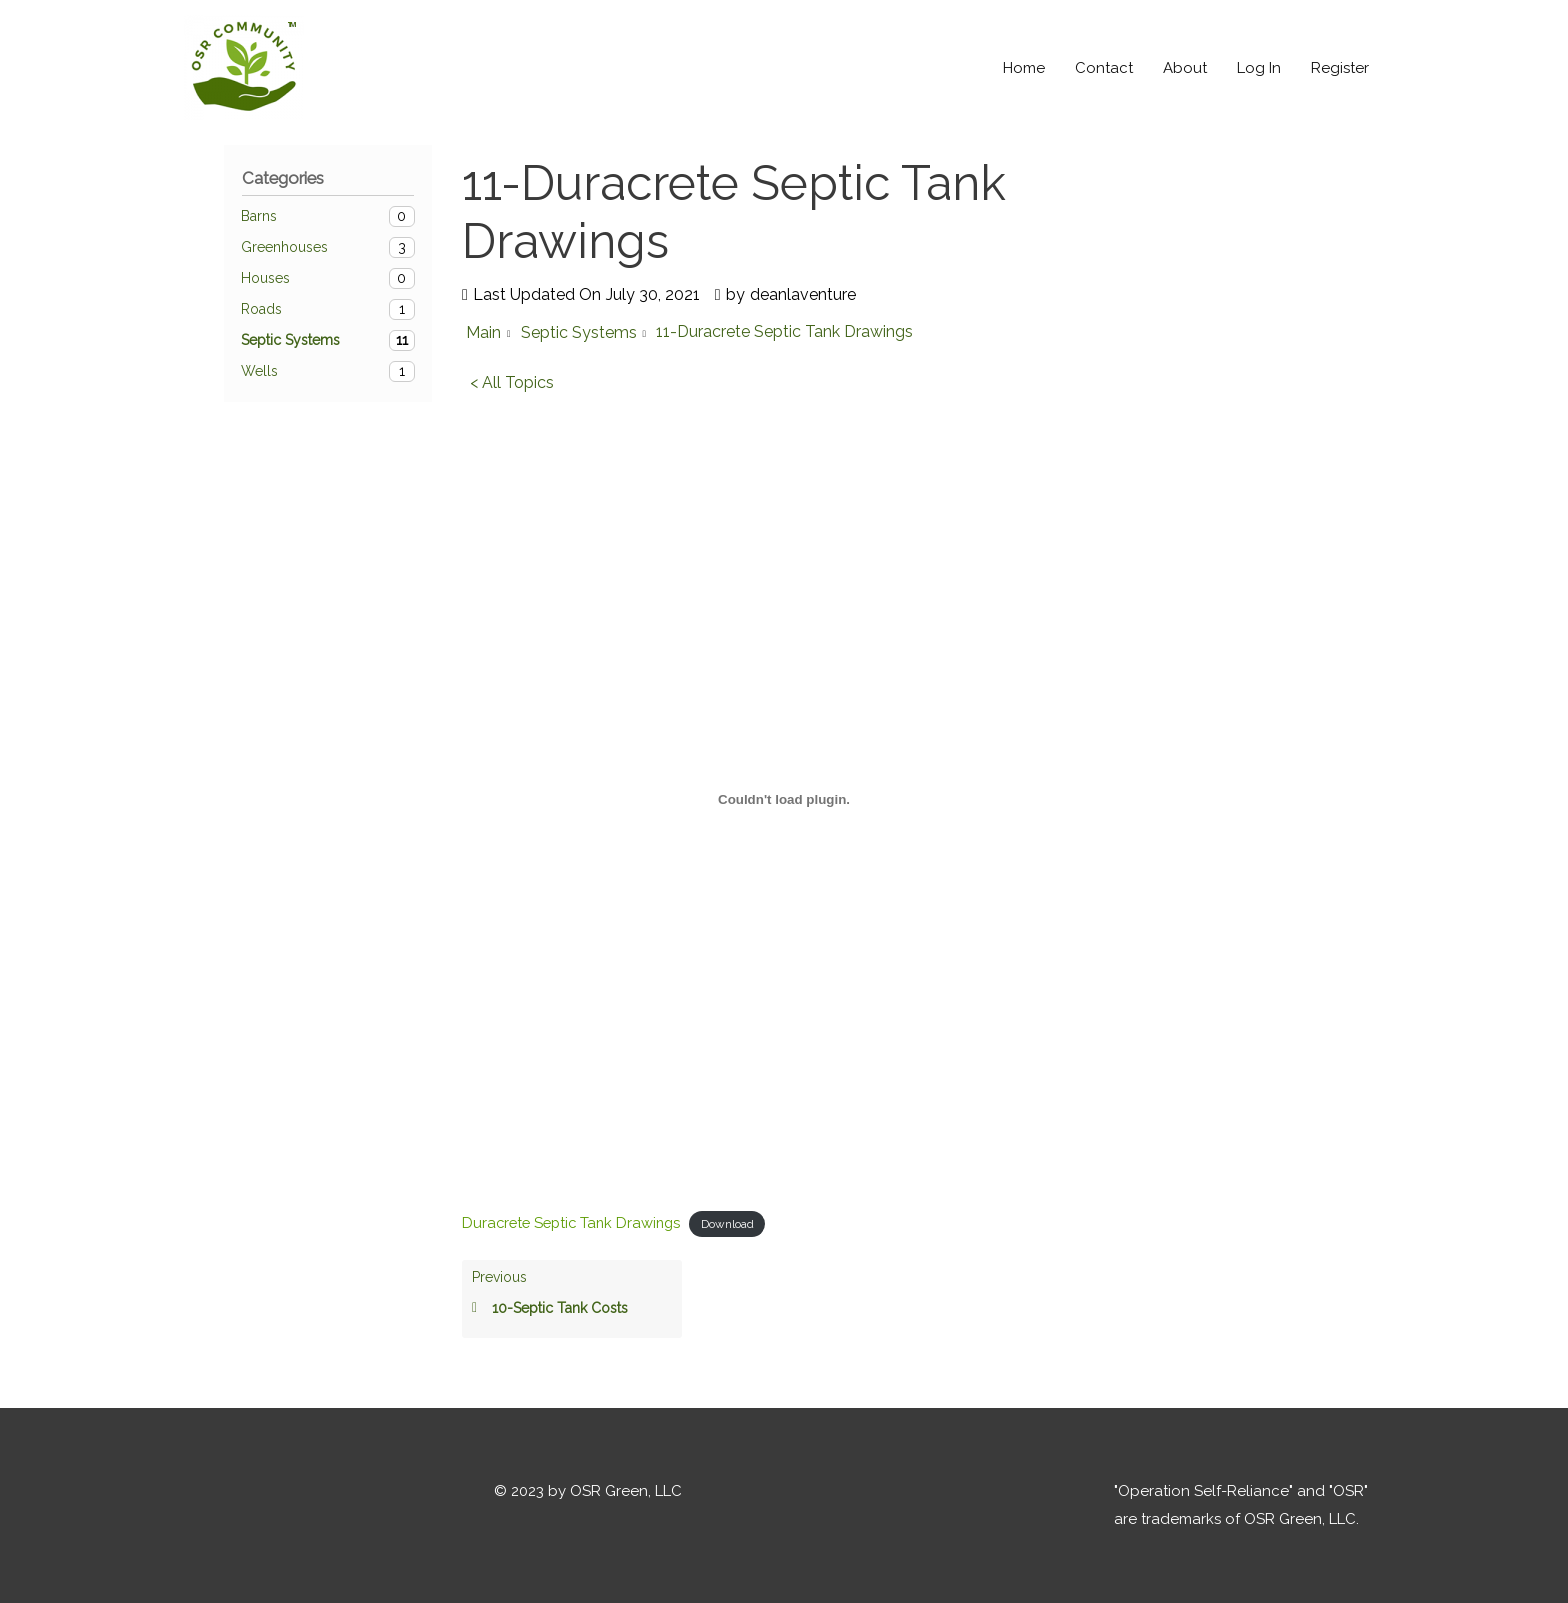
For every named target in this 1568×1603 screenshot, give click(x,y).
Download (736, 1223)
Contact (1104, 68)
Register (1340, 68)
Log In (1259, 68)
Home (1024, 68)
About (1185, 68)
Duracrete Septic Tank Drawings (575, 1222)
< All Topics (512, 382)
